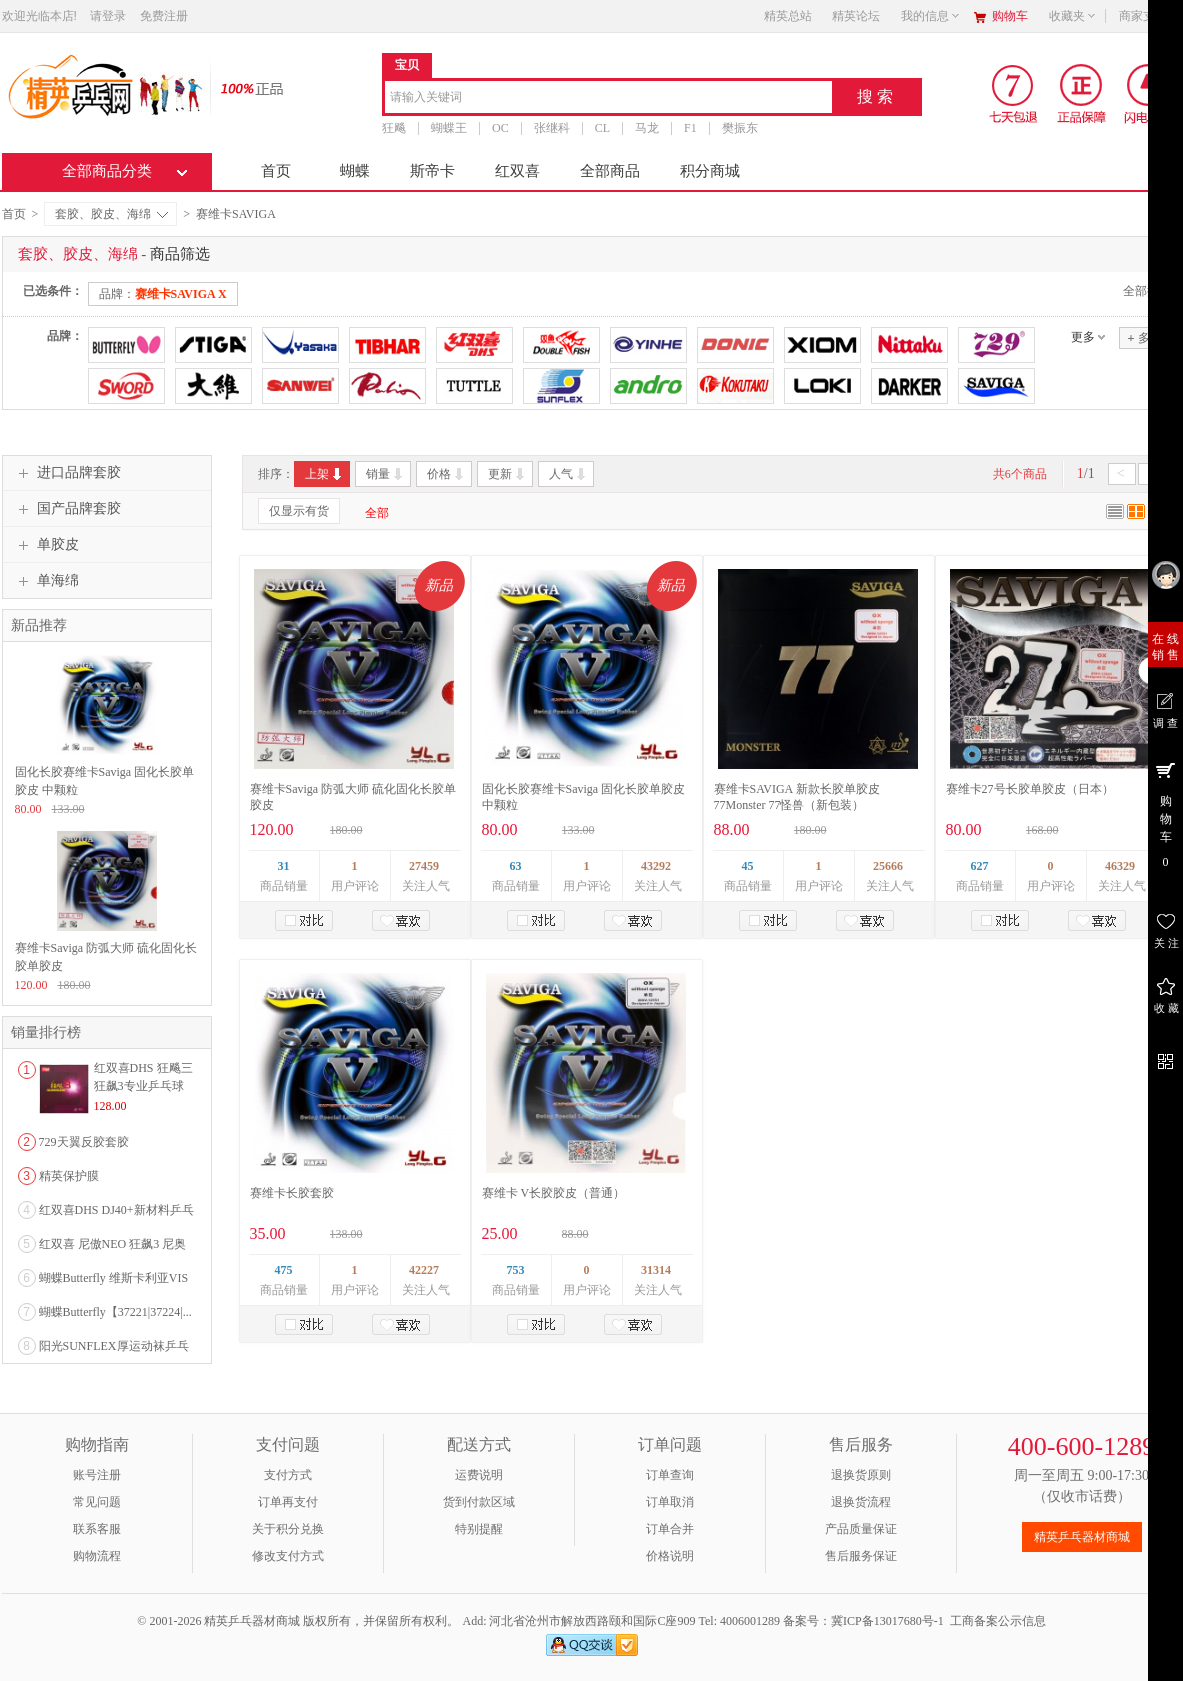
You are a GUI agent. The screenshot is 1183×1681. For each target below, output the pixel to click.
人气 (568, 474)
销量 (385, 474)
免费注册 (164, 16)
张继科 (551, 128)
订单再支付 (288, 1502)
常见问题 (97, 1502)
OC (500, 128)
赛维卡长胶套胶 (292, 1193)
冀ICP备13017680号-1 (887, 1621)
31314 (656, 1270)
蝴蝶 (355, 171)
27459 (424, 866)
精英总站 (788, 16)
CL (601, 128)
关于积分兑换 (288, 1529)
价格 (446, 474)
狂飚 (394, 128)
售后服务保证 (861, 1556)
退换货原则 (861, 1475)
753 (516, 1270)
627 (980, 866)
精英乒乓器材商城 (1082, 1537)
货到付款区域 (479, 1502)
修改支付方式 (288, 1556)
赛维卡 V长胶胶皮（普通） (554, 1193)
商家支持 (1149, 16)
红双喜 (517, 171)
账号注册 (97, 1475)
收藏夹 (1073, 16)
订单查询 (670, 1475)
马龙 (647, 128)
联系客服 (97, 1529)
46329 (1120, 866)
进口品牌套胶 (67, 473)
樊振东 (739, 128)
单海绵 (46, 581)
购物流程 (97, 1556)
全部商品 (610, 171)
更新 (507, 474)
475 (284, 1270)
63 (516, 866)
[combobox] (608, 98)
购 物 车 (1165, 814)
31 (284, 866)
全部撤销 (1147, 291)
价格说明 (670, 1556)
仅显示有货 (299, 511)
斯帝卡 (432, 171)
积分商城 (710, 171)
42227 (424, 1270)
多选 (1144, 337)
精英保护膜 (69, 1176)
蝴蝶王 (449, 128)
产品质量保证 (861, 1529)
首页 (276, 171)
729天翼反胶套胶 (84, 1142)
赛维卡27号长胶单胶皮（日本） (1030, 789)
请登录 (108, 16)
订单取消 (670, 1502)
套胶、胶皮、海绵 (111, 214)
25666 (888, 866)
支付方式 (288, 1475)
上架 (324, 474)
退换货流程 (861, 1502)
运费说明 (479, 1475)
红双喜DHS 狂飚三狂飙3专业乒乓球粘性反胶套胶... (143, 1086)
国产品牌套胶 (67, 509)
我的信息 (931, 16)
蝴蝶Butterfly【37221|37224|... (115, 1312)
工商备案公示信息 (998, 1621)
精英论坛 (856, 16)
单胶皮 (46, 545)
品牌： (163, 294)
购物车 (1010, 16)
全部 (377, 513)
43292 (656, 866)
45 (748, 866)
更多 (1083, 337)
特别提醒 (479, 1529)
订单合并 (670, 1529)
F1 (690, 128)
